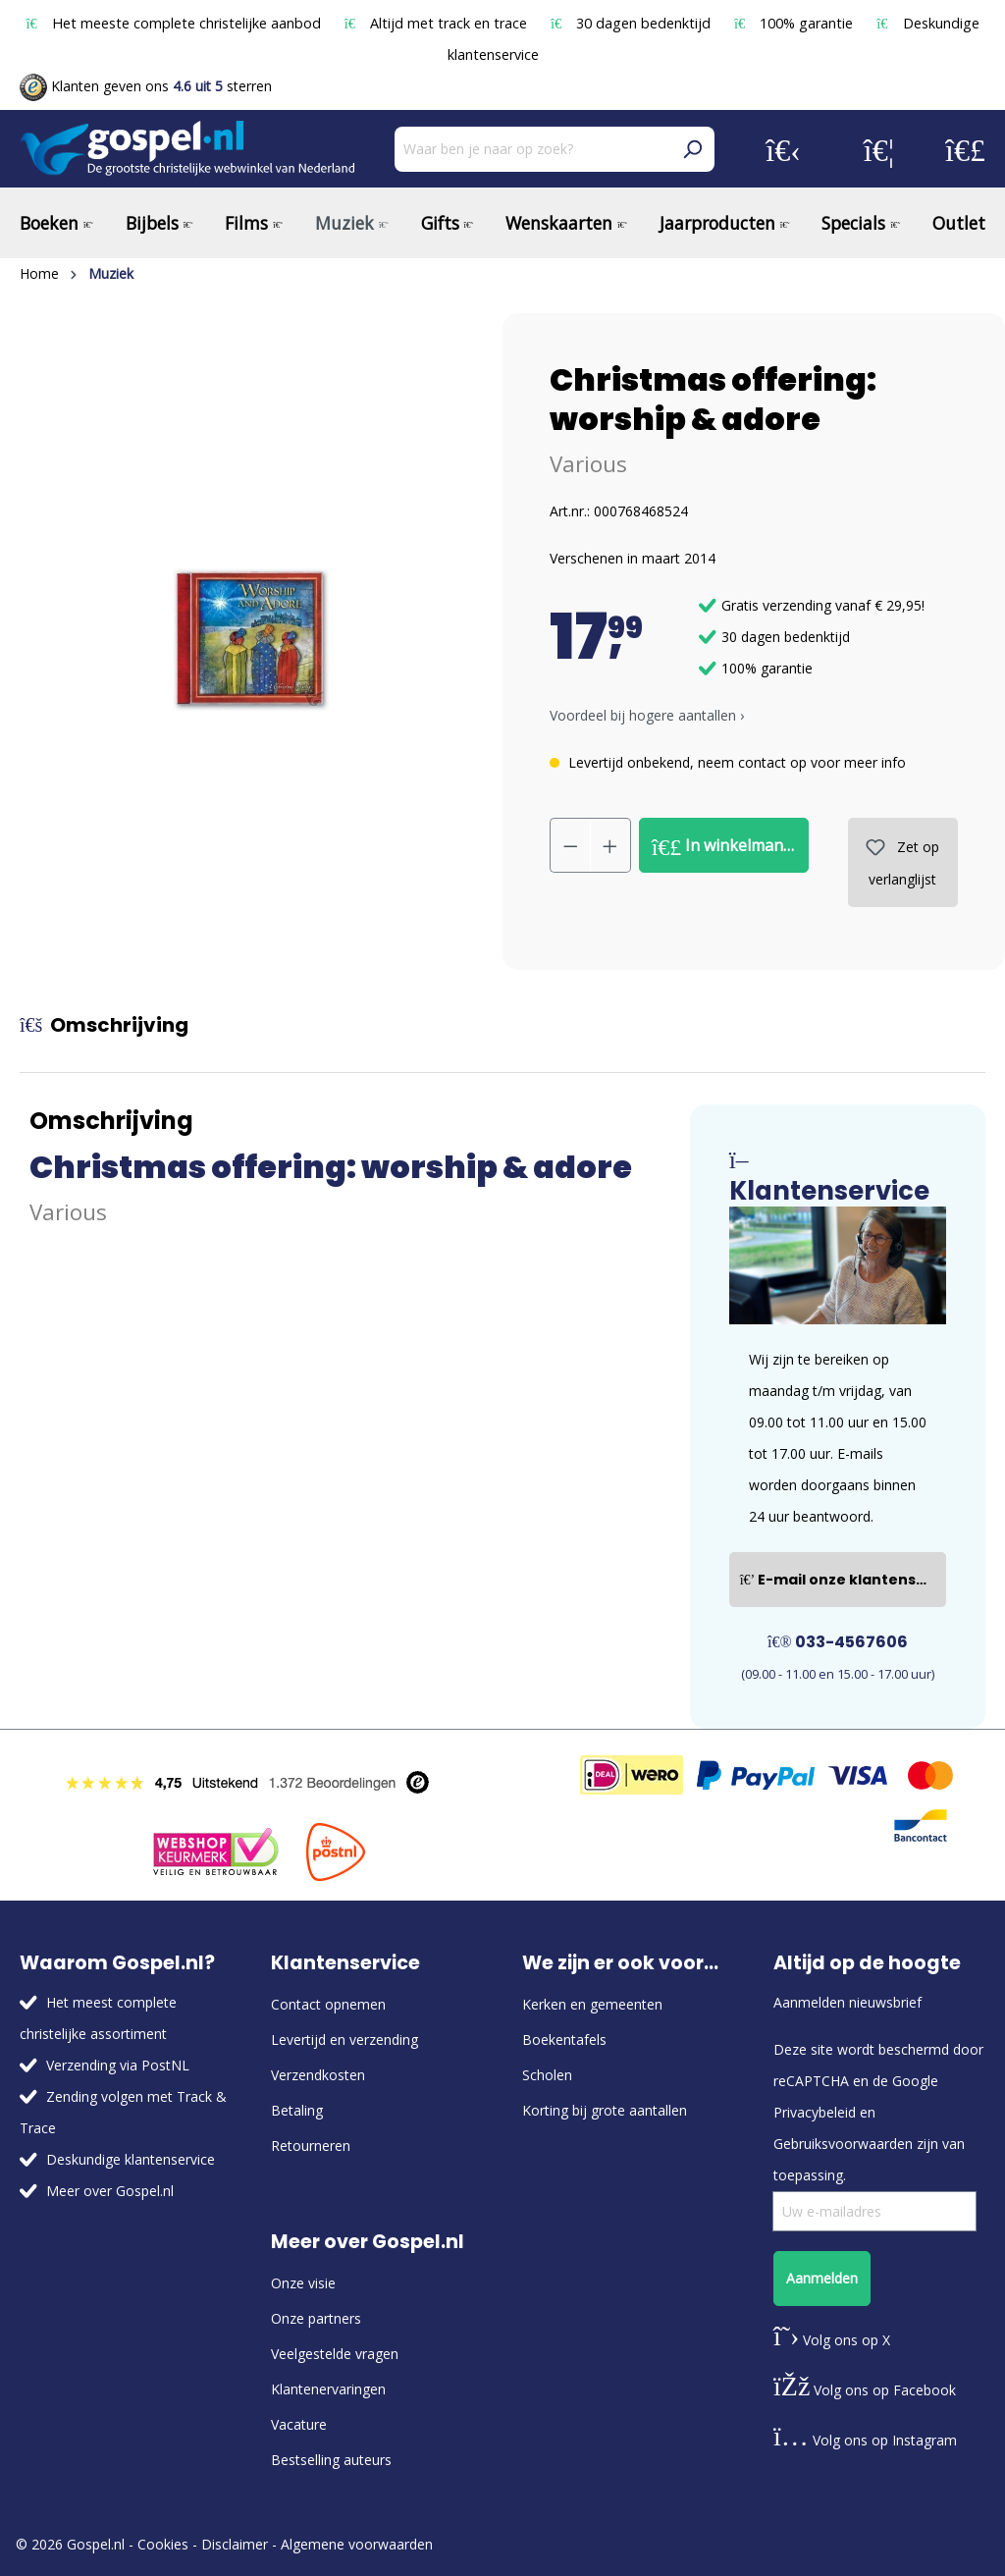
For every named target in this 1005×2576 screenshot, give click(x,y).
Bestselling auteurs (331, 2459)
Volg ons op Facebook (864, 2390)
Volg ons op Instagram (865, 2440)
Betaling (297, 2110)
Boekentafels (564, 2039)
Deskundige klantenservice (130, 2159)
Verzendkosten (318, 2075)
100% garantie (795, 23)
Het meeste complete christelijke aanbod (175, 23)
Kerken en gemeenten (592, 2004)
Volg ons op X (831, 2340)
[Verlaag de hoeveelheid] (570, 845)
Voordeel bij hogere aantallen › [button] (647, 715)
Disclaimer (234, 2544)
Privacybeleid (814, 2112)
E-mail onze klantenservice (843, 1579)
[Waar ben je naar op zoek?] (532, 149)
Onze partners (316, 2318)
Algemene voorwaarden (357, 2544)
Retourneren (310, 2145)
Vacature (299, 2424)
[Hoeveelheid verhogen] (610, 845)
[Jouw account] (783, 149)
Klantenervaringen (328, 2389)
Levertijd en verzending (344, 2039)
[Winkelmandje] (965, 149)
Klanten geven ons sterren (146, 86)
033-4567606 (837, 1642)
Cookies (162, 2544)
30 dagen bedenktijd (632, 23)
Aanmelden (822, 2278)
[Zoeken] (691, 149)
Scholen (547, 2075)
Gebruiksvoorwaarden (843, 2143)
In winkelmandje (729, 846)
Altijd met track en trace (437, 23)
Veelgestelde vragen (334, 2353)
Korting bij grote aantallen (604, 2110)
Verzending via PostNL (117, 2065)
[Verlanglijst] (879, 149)
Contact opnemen (328, 2004)
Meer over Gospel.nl (110, 2190)
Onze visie (303, 2283)
